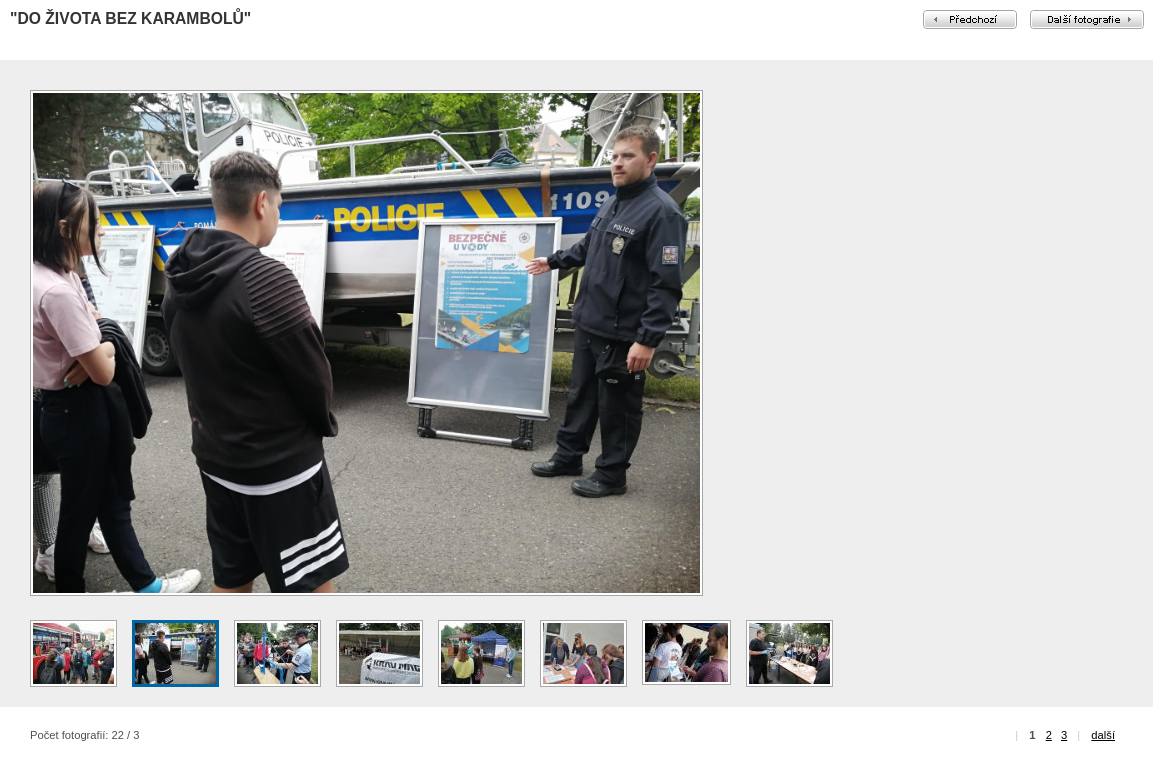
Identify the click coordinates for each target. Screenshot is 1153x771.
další (1103, 735)
